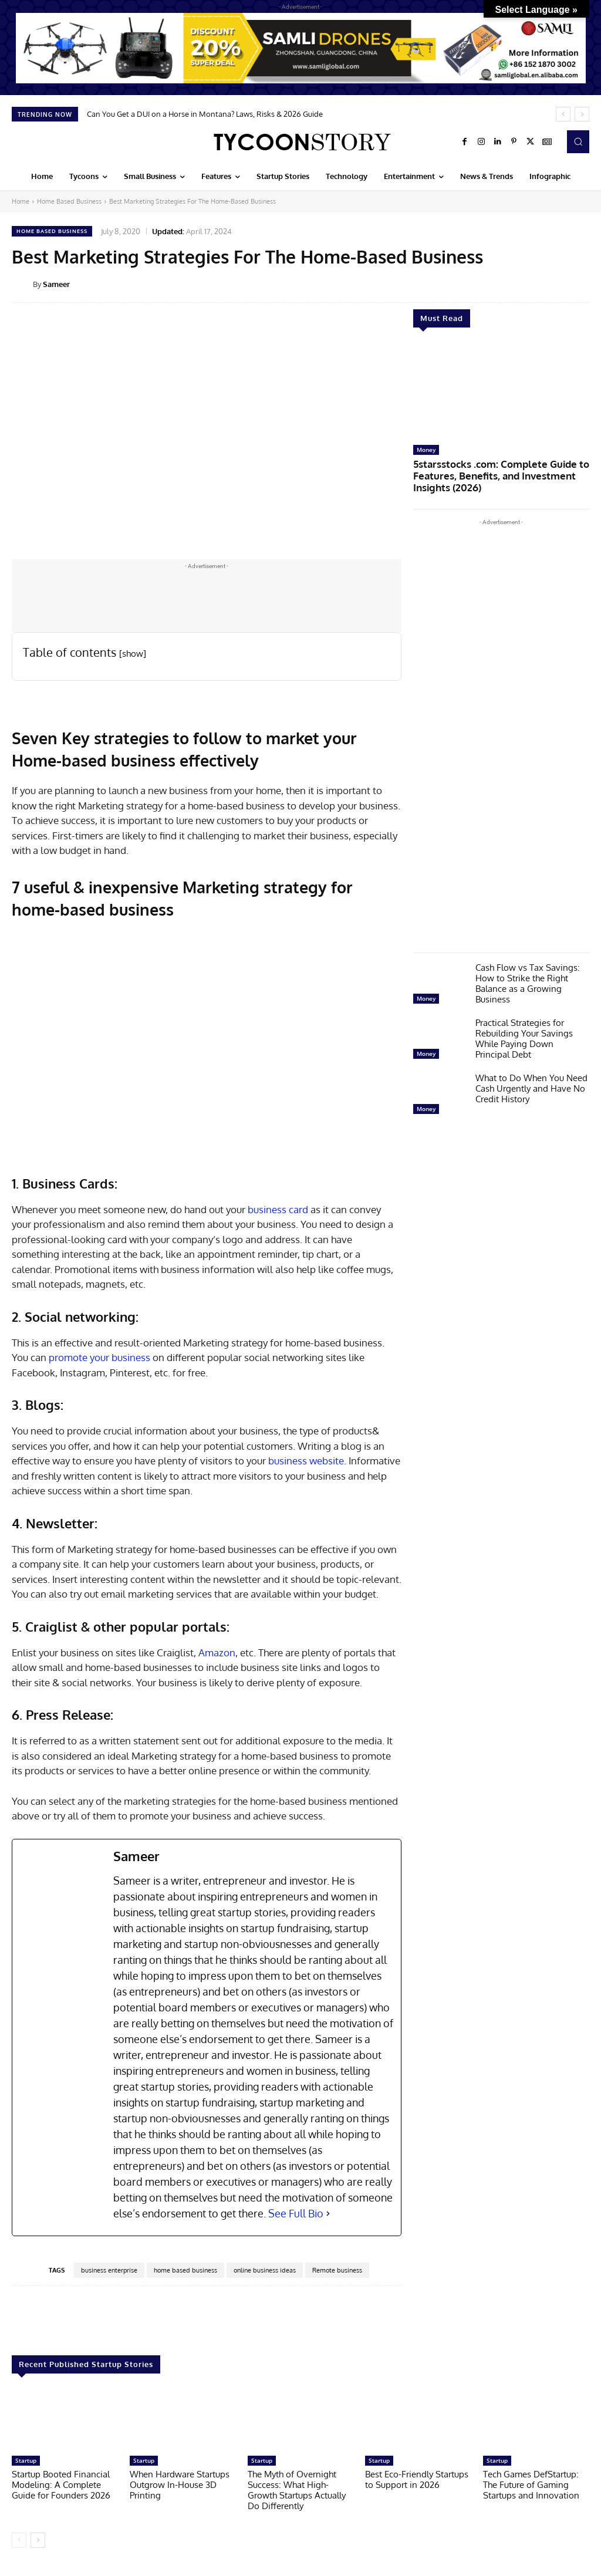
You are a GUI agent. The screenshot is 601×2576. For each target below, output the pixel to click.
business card (276, 1209)
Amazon (216, 1652)
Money (426, 449)
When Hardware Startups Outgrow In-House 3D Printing (179, 2485)
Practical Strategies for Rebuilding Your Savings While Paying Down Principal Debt (524, 1034)
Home (20, 201)
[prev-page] (19, 2540)
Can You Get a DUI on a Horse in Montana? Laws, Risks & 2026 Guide (205, 114)
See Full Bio (295, 2213)
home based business (185, 2270)
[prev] (563, 114)
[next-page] (38, 2540)
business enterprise (109, 2270)
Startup (25, 2460)
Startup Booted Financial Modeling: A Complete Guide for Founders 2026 (61, 2485)
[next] (582, 114)
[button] (578, 141)
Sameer (56, 284)
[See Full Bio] (328, 2213)
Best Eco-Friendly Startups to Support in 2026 (416, 2479)
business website (306, 1460)
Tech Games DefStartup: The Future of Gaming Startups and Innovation (531, 2485)
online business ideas (265, 2270)
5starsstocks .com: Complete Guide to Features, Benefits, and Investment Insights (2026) (498, 474)
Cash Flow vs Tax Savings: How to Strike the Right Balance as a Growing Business (527, 979)
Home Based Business (69, 201)
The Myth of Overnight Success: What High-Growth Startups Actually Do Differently (297, 2490)
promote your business (99, 1357)
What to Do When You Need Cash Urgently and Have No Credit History (531, 1084)
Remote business (337, 2270)
